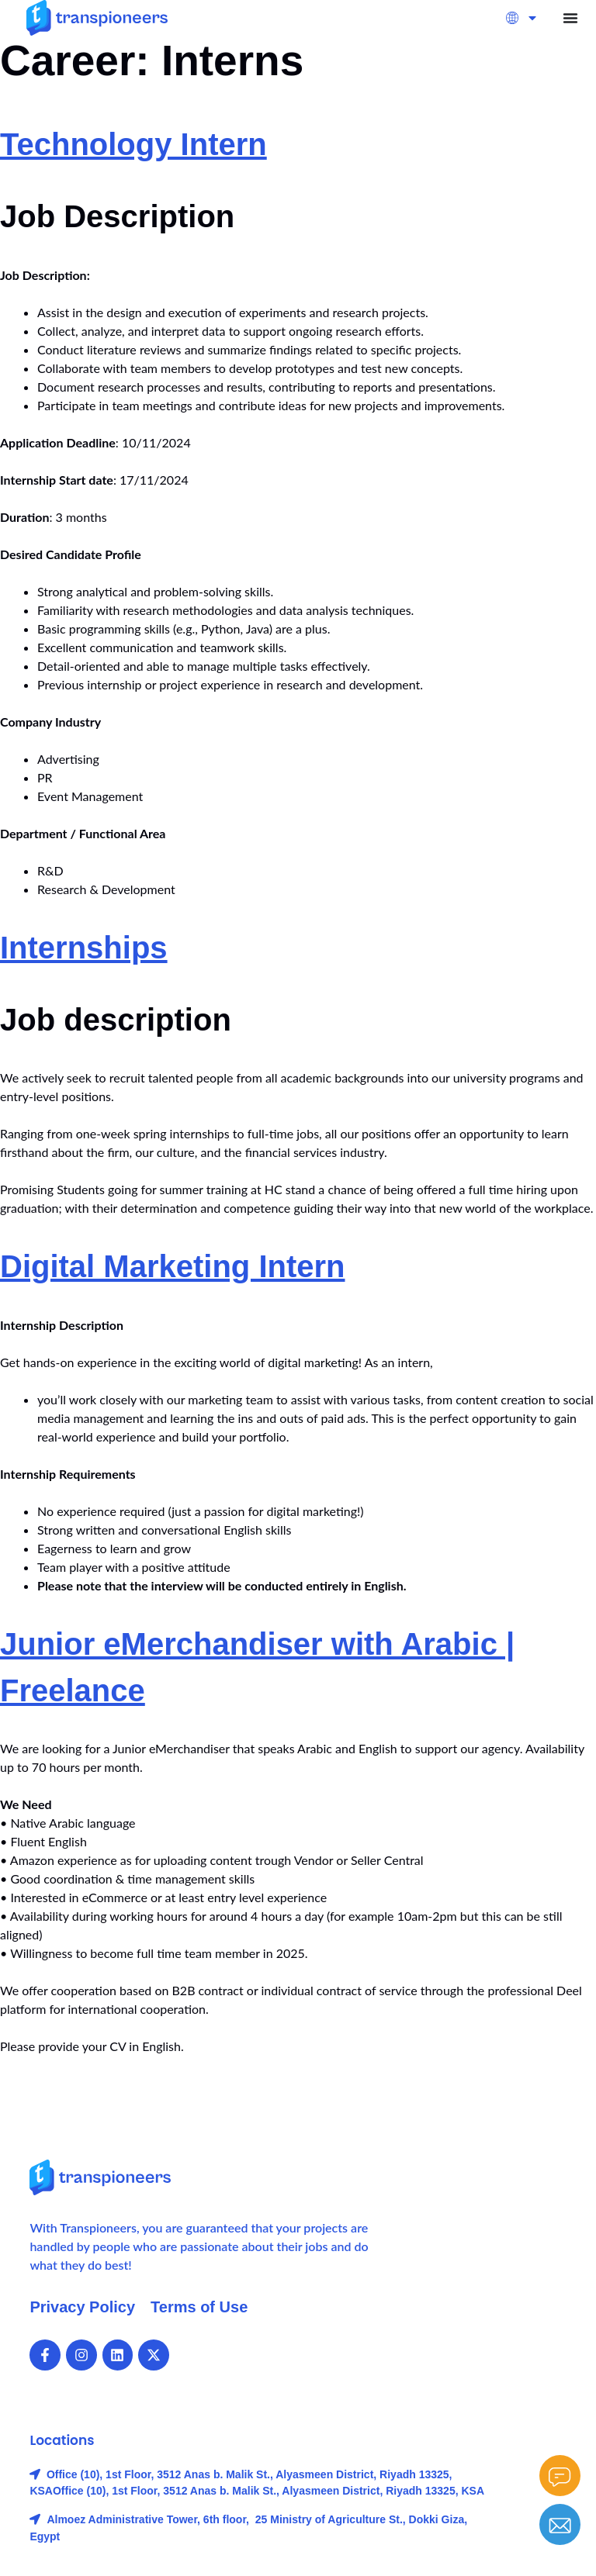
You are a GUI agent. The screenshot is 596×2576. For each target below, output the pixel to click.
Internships (84, 948)
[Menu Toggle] (570, 18)
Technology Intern (133, 144)
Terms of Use (199, 2306)
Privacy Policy (82, 2306)
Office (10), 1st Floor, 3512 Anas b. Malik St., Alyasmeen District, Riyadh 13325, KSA (268, 2490)
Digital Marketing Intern (172, 1266)
